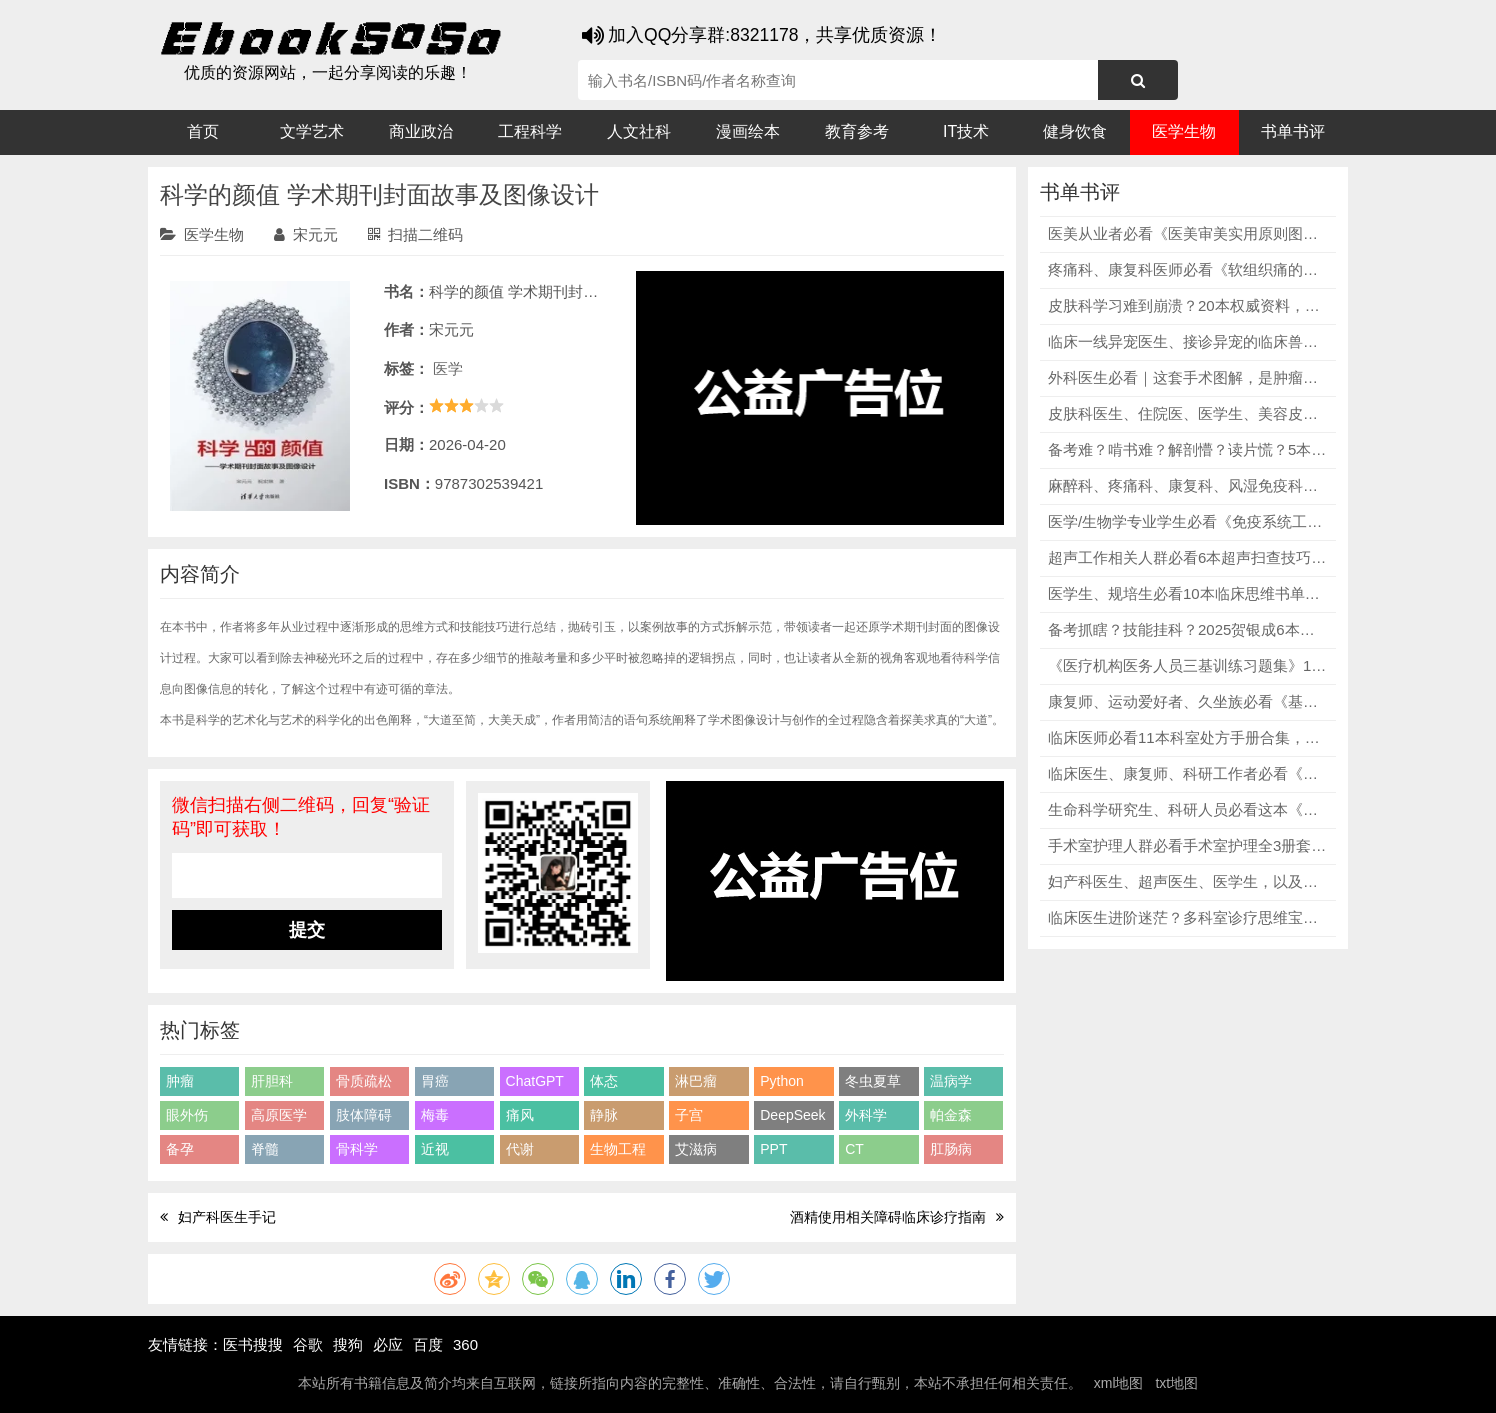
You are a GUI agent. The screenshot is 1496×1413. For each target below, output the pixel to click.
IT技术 (966, 131)
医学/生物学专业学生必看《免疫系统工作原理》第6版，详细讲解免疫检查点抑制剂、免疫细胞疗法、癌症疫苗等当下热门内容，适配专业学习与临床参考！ (1188, 521)
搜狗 (348, 1344)
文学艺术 (312, 131)
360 (465, 1344)
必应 (388, 1344)
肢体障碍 (364, 1115)
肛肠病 (951, 1149)
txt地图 (1176, 1383)
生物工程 (618, 1149)
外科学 (866, 1115)
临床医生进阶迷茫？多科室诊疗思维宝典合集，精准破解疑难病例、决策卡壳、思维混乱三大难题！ (1188, 917)
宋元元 (306, 234)
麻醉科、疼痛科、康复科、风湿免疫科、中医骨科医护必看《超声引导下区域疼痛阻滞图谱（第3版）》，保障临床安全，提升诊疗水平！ (1188, 485)
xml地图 (1119, 1383)
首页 (203, 131)
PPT (773, 1149)
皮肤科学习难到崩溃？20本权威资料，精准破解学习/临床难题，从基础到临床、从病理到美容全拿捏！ (1188, 305)
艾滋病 (696, 1149)
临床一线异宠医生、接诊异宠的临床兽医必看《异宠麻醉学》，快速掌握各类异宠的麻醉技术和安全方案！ (1188, 341)
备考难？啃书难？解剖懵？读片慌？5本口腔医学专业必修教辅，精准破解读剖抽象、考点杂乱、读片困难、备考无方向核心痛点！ (1188, 449)
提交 (307, 930)
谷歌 (308, 1344)
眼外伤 (187, 1115)
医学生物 (1184, 131)
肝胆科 (272, 1081)
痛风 (520, 1115)
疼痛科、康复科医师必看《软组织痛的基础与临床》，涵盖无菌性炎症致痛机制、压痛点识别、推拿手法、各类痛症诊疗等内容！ (1188, 269)
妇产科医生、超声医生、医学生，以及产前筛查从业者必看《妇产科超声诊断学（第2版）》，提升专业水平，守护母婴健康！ (1188, 881)
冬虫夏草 (873, 1081)
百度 (428, 1344)
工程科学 (530, 131)
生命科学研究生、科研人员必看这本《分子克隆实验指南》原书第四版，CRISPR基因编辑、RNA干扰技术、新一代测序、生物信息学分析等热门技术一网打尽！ (1188, 809)
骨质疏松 (364, 1081)
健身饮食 (1075, 131)
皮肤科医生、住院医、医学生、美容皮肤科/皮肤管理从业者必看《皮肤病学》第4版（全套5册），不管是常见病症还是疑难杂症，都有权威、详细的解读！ (1188, 413)
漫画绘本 (748, 131)
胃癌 (435, 1081)
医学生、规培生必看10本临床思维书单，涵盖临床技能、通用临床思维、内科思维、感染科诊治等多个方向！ (1188, 593)
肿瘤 (180, 1081)
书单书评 (1293, 131)
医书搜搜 (253, 1344)
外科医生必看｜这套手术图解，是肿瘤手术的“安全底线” (1188, 377)
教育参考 (857, 131)
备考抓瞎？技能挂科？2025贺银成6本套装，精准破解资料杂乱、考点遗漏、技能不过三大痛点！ (1188, 629)
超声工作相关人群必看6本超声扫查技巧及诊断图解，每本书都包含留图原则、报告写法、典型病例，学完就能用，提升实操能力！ (1188, 557)
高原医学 (279, 1115)
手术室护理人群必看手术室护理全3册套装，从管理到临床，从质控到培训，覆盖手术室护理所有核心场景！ (1188, 845)
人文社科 (639, 131)
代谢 (520, 1149)
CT (854, 1149)
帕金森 (951, 1115)
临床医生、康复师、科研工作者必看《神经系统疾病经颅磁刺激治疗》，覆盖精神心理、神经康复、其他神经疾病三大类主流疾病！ (1188, 773)
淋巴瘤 (696, 1081)
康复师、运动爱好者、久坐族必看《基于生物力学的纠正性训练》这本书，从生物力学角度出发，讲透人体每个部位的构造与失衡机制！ (1188, 701)
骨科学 (357, 1149)
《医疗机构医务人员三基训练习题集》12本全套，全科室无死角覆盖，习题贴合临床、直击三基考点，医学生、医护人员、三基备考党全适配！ (1188, 665)
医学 (448, 368)
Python (782, 1081)
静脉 (604, 1115)
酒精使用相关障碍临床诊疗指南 (888, 1217)
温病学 (951, 1081)
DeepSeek (792, 1115)
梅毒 (435, 1115)
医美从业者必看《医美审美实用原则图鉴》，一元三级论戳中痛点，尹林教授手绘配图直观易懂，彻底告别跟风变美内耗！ (1188, 233)
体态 (604, 1081)
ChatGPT (535, 1081)
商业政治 (421, 131)
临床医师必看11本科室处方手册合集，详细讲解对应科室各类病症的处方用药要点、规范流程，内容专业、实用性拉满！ (1188, 737)
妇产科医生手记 (227, 1217)
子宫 (689, 1115)
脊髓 (265, 1149)
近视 (435, 1149)
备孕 (180, 1149)
